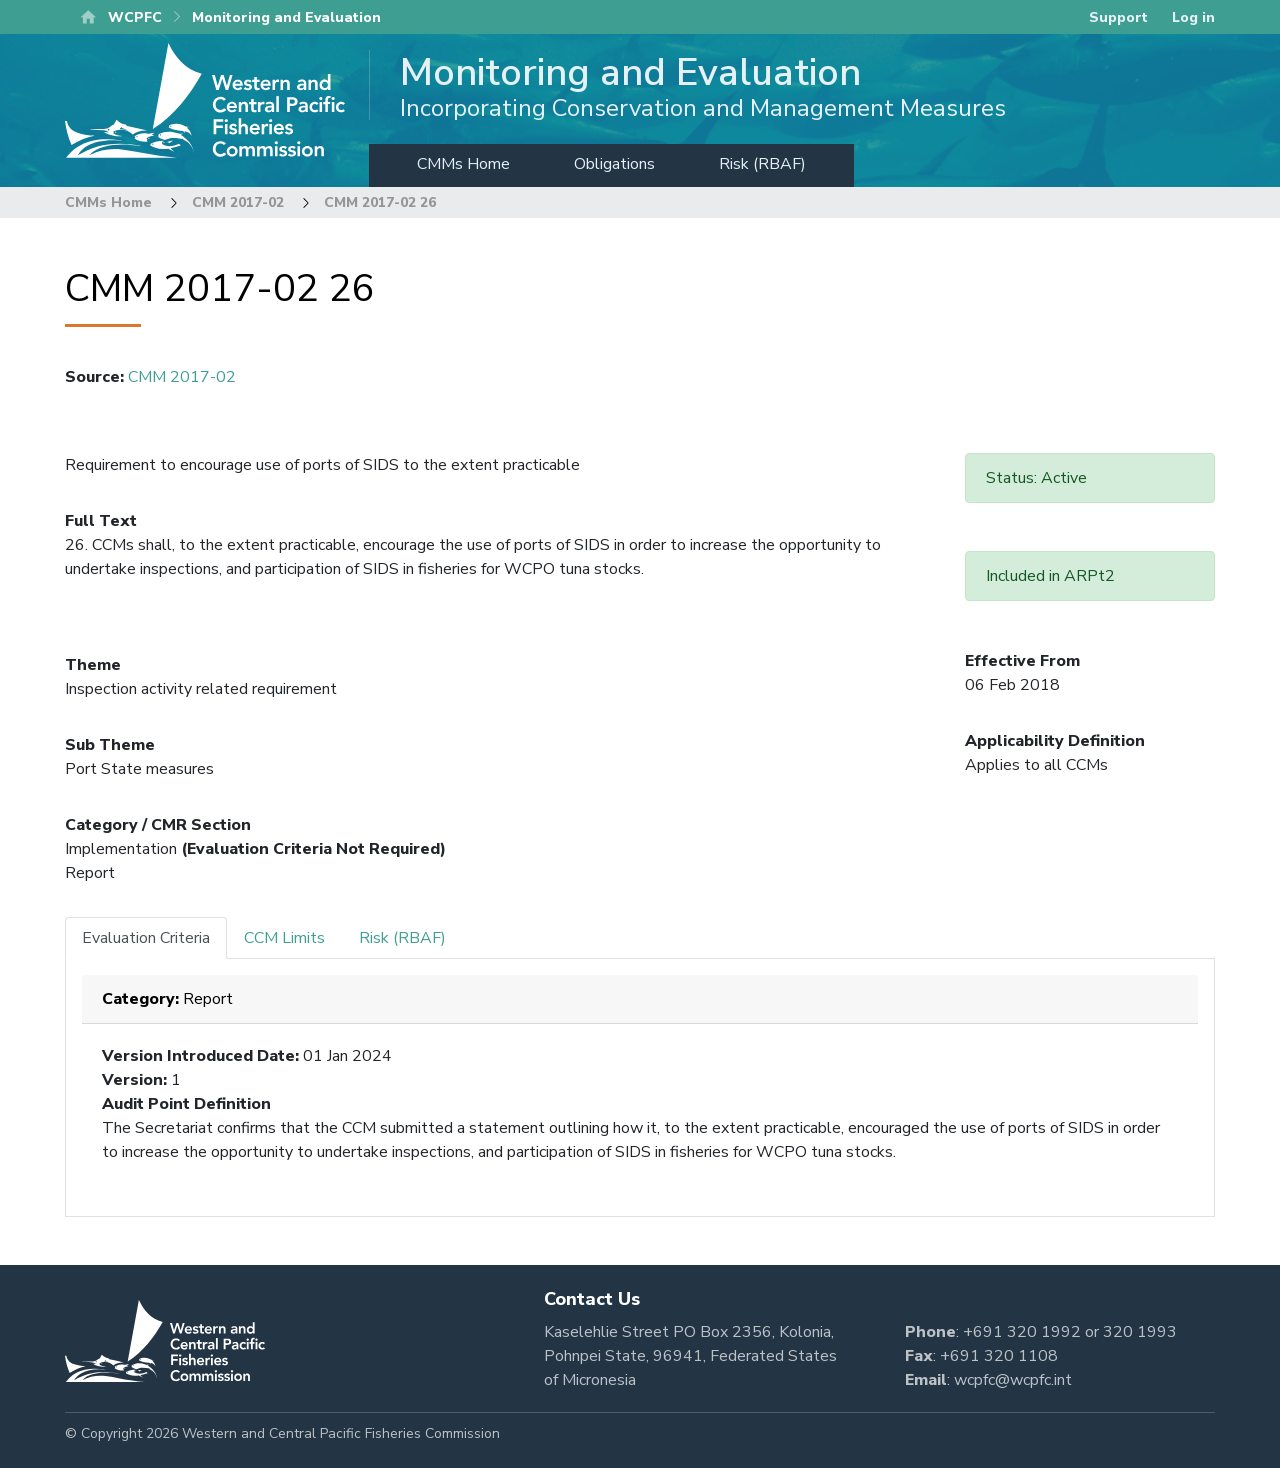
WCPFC (135, 17)
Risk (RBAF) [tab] (402, 938)
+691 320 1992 (1022, 1332)
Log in (1193, 17)
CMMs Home (463, 164)
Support (1118, 17)
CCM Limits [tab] (284, 938)
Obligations (614, 164)
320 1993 (1140, 1332)
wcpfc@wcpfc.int (1013, 1380)
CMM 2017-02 (238, 202)
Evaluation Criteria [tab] (146, 938)
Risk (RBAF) (762, 164)
